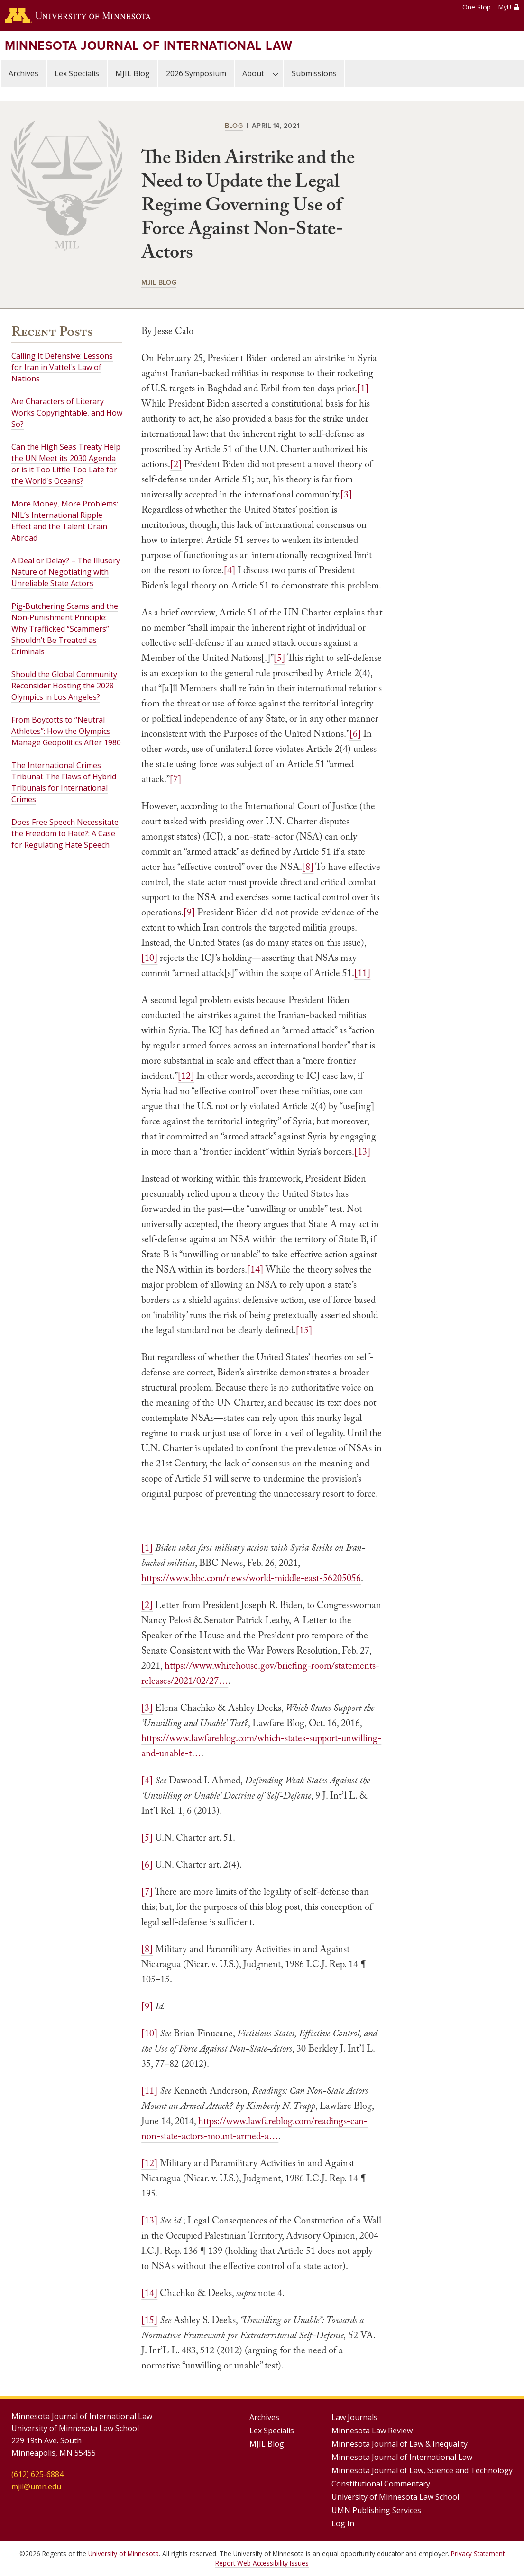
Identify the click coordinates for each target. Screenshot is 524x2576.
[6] (355, 733)
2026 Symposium (196, 73)
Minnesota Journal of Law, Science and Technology (422, 2470)
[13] (362, 1151)
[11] (362, 973)
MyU (504, 6)
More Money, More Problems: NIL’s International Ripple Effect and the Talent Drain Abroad (64, 520)
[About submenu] (275, 73)
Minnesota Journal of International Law (149, 45)
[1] (362, 388)
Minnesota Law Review (372, 2430)
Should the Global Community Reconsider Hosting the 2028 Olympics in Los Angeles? (64, 685)
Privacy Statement (478, 2553)
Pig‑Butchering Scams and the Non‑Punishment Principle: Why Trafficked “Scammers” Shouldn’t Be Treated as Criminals (64, 629)
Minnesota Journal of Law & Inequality (399, 2444)
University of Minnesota (123, 2553)
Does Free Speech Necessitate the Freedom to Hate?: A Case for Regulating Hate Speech (65, 833)
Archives (23, 73)
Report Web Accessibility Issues (262, 2562)
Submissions (314, 73)
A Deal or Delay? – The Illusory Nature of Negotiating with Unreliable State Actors (65, 571)
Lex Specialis (77, 73)
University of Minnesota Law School (395, 2497)
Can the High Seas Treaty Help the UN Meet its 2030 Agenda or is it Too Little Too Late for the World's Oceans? (65, 464)
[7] (175, 779)
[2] (176, 464)
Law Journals (354, 2417)
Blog (234, 125)
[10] (149, 957)
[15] (304, 1330)
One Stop (476, 6)
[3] (346, 494)
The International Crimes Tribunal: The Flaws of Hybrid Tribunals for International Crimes (63, 782)
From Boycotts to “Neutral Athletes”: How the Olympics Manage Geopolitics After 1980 (66, 731)
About (253, 73)
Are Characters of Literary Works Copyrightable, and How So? (66, 412)
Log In (342, 2523)
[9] (189, 912)
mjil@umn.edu (36, 2486)
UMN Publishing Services (376, 2510)
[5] (279, 657)
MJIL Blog (132, 73)
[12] (186, 1075)
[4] (229, 570)
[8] (307, 866)
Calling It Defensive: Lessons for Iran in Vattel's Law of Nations (62, 367)
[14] (255, 1269)
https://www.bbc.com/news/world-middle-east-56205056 (251, 1578)
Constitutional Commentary (380, 2483)
